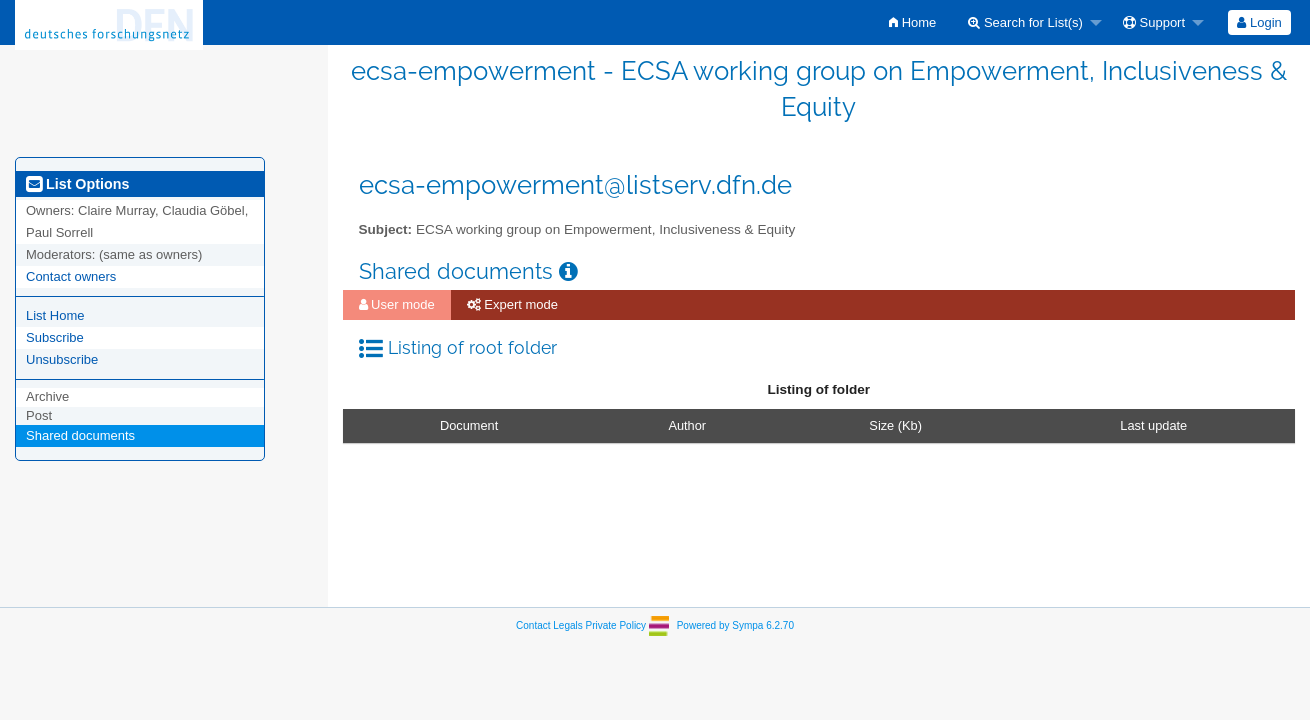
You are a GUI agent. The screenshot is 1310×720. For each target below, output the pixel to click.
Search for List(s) (1025, 22)
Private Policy (616, 625)
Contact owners (71, 276)
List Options (77, 184)
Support (1154, 22)
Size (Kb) (895, 425)
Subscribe (55, 337)
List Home (55, 315)
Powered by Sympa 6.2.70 (735, 625)
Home (912, 22)
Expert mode (512, 304)
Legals (567, 625)
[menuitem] (912, 22)
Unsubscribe (62, 359)
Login (1259, 22)
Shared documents (80, 435)
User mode (397, 304)
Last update (1153, 425)
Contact (533, 625)
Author (687, 425)
